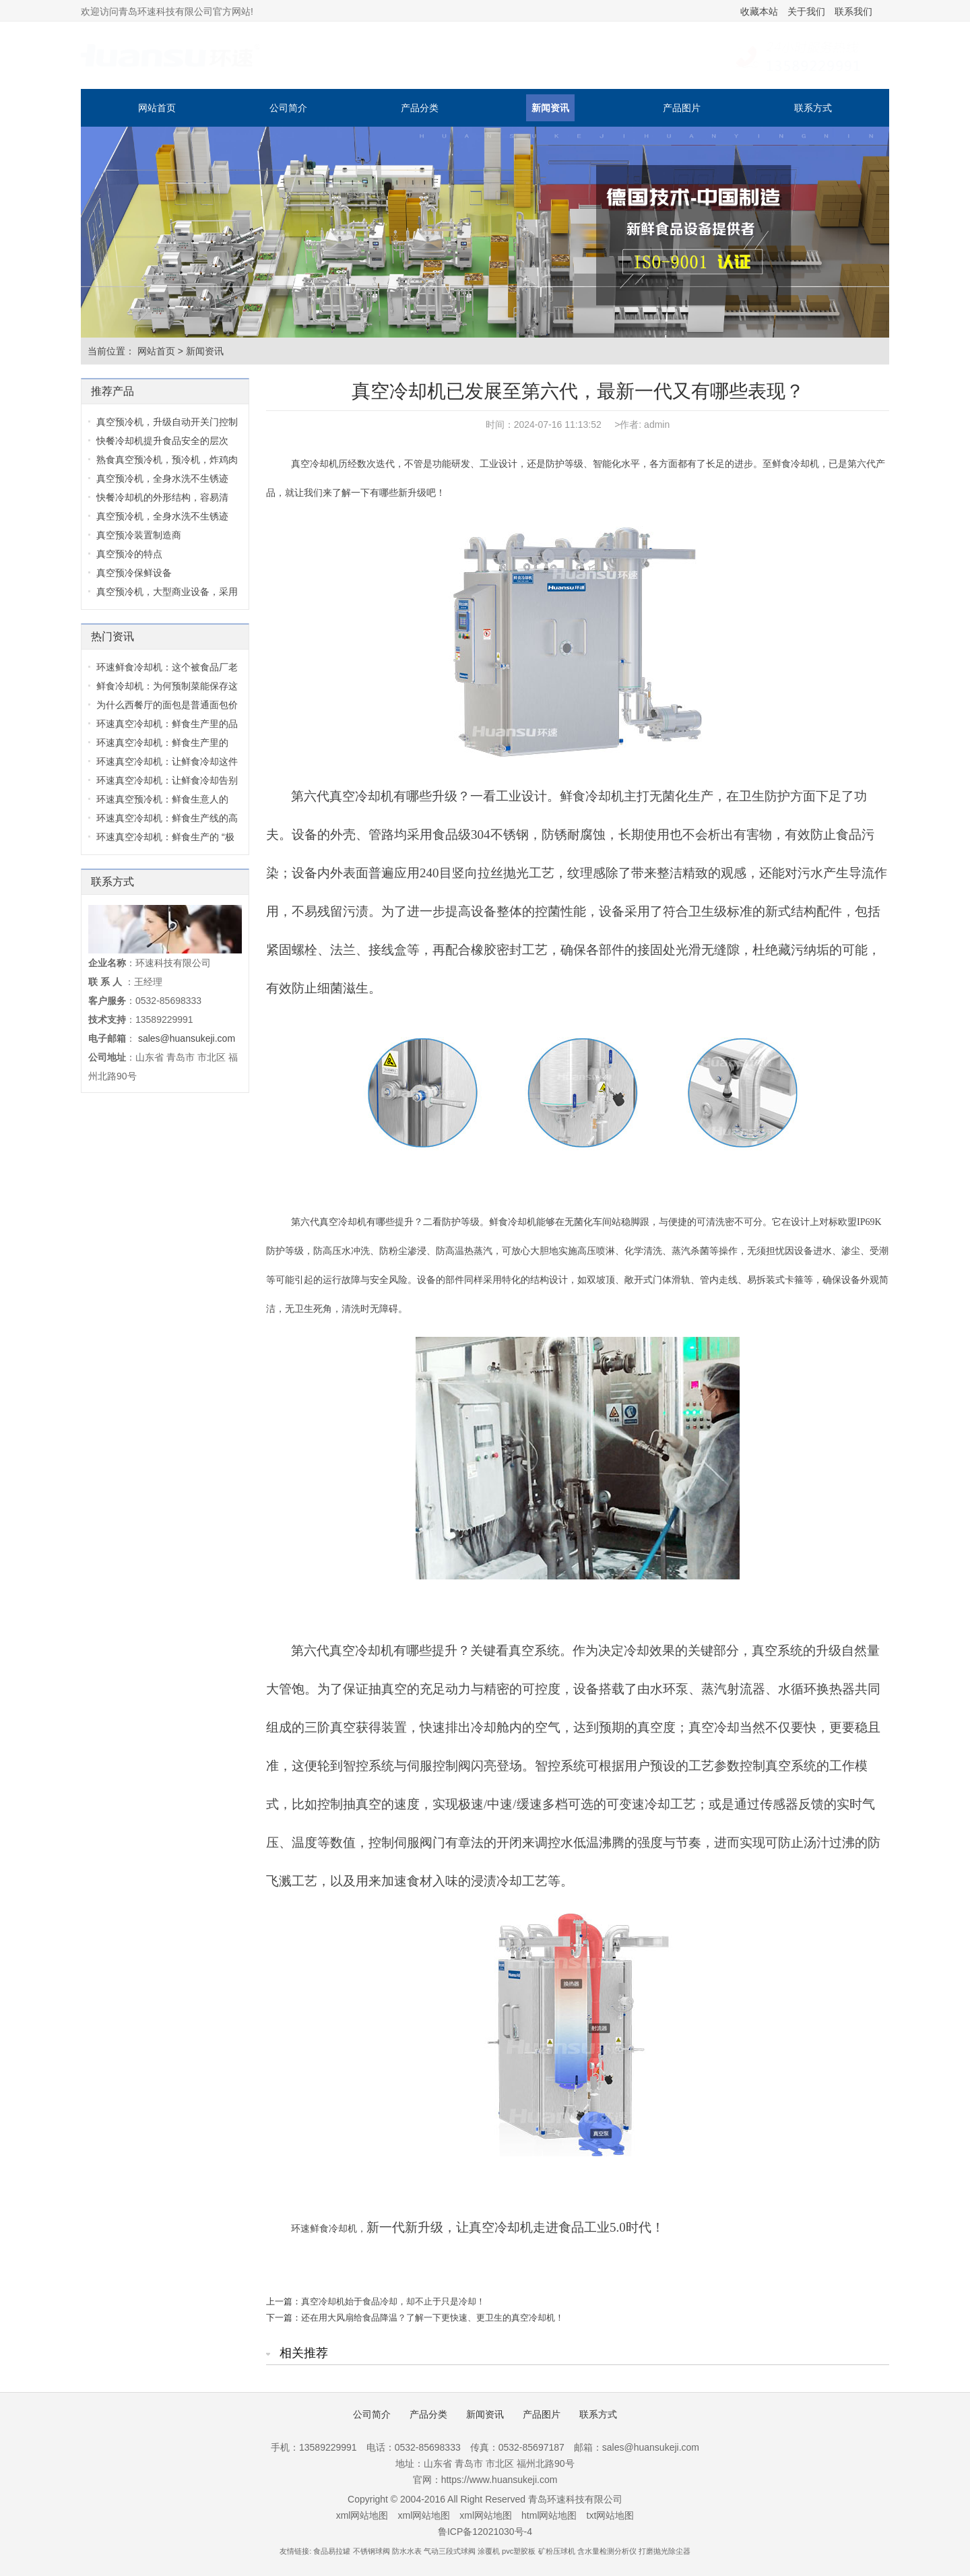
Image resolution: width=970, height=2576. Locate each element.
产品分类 (420, 107)
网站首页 (157, 107)
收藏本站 (759, 11)
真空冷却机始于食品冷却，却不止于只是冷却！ (393, 2301)
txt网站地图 (611, 2515)
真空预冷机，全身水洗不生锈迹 (162, 478)
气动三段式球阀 (450, 2551)
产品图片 (682, 107)
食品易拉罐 (331, 2551)
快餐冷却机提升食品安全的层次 (162, 440)
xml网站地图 (362, 2515)
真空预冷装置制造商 (138, 535)
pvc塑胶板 (519, 2551)
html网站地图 (549, 2515)
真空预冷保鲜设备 (134, 572)
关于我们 (806, 11)
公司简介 (288, 107)
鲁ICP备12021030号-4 (485, 2531)
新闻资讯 (550, 107)
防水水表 (407, 2551)
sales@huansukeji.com (186, 1038)
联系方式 (813, 107)
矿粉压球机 (556, 2551)
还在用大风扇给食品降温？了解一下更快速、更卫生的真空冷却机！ (432, 2318)
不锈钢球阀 (371, 2551)
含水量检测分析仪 (607, 2551)
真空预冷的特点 (129, 553)
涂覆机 (489, 2551)
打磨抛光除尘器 (664, 2551)
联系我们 (853, 11)
